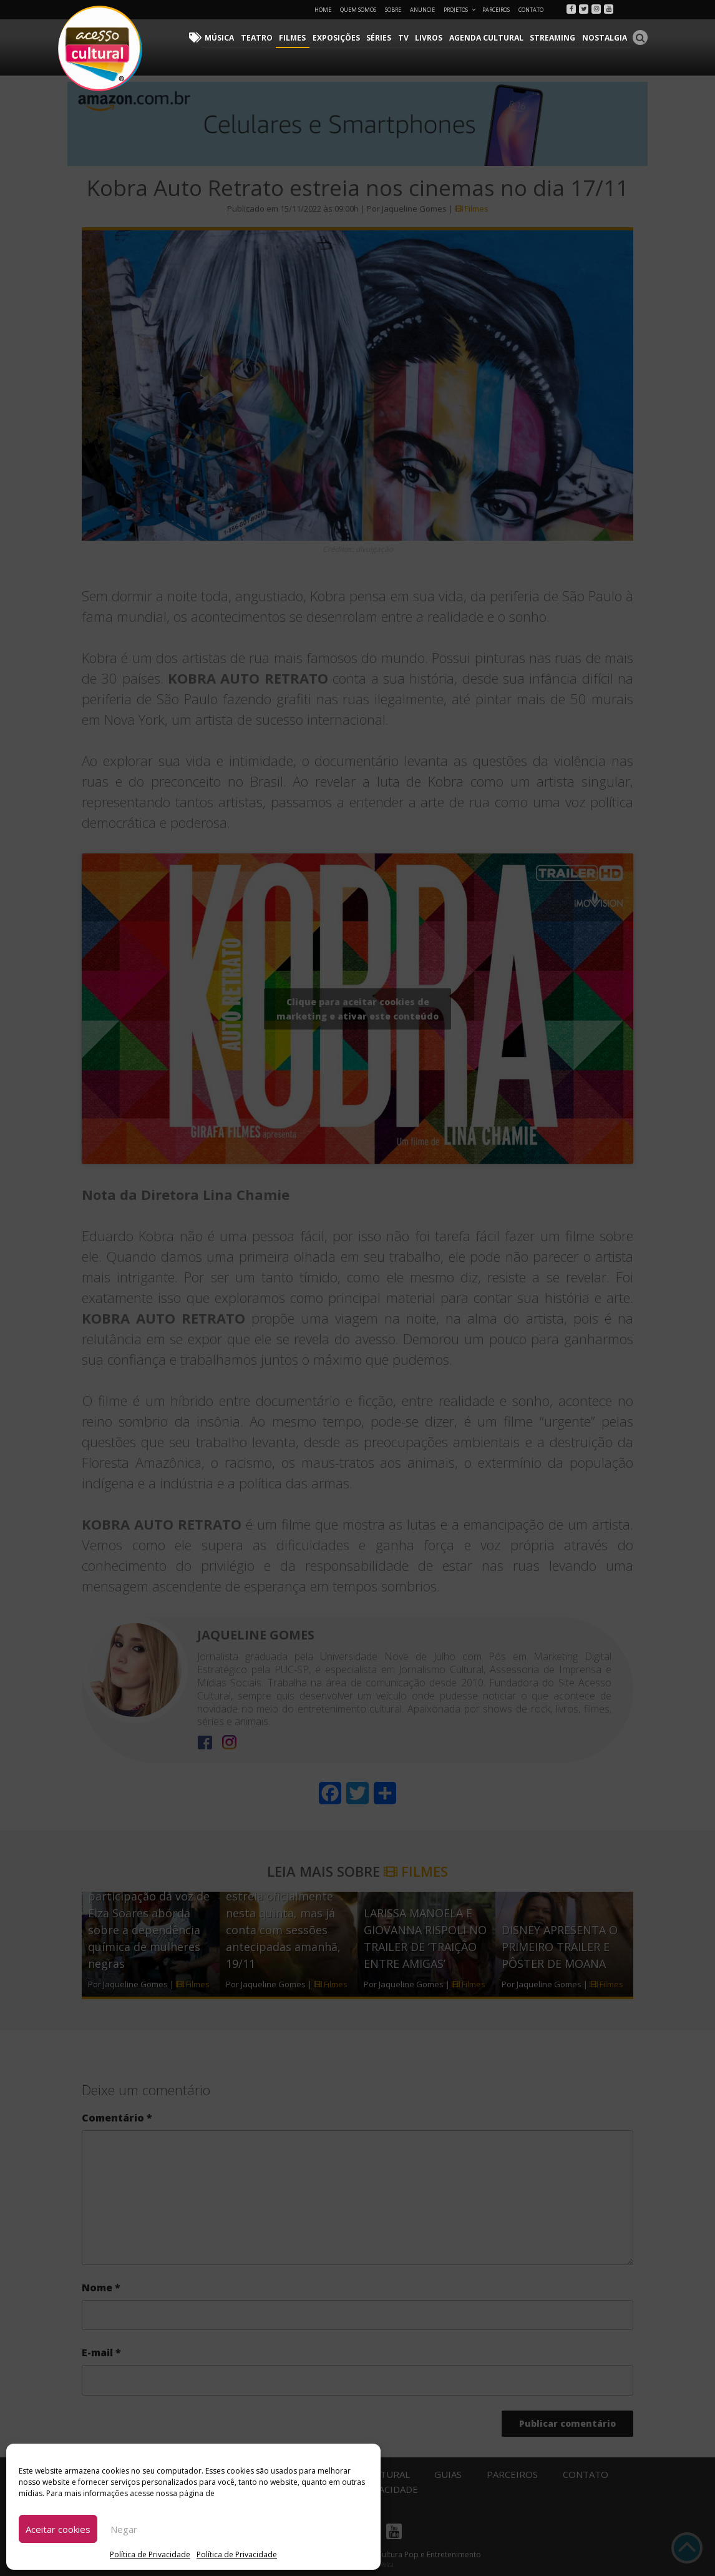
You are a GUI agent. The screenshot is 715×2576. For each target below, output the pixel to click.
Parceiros (496, 10)
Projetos (460, 10)
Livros (431, 37)
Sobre (393, 10)
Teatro (262, 37)
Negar (123, 2529)
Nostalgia (605, 37)
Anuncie (422, 10)
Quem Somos (358, 10)
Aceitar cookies (58, 2529)
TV (407, 37)
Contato (530, 10)
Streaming (554, 37)
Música (226, 37)
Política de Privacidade (150, 2554)
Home (322, 10)
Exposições (340, 37)
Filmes (297, 37)
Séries (383, 37)
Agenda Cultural (488, 37)
